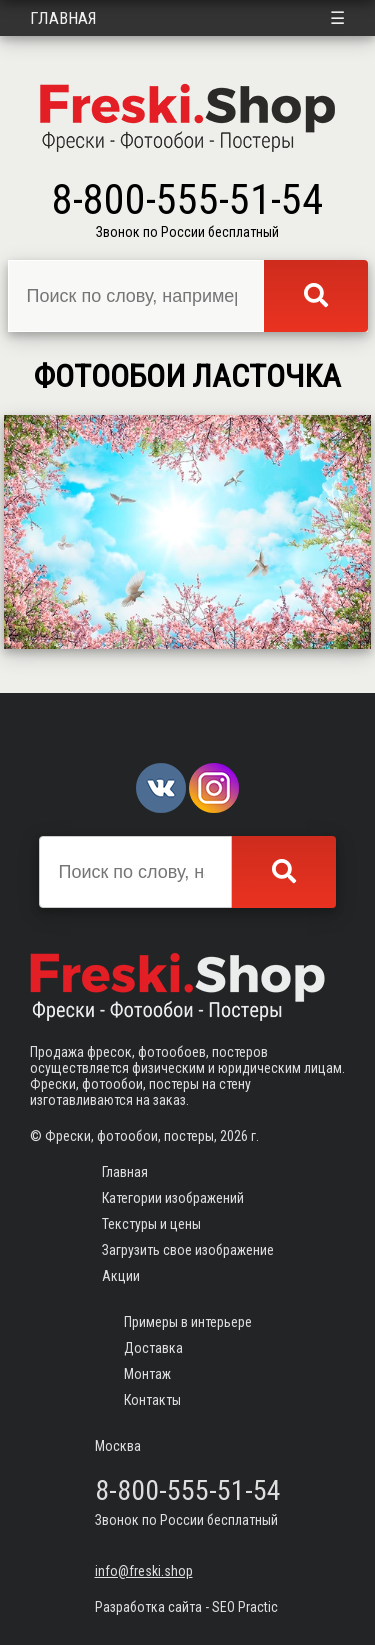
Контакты (152, 1400)
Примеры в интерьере (188, 1322)
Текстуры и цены (151, 1224)
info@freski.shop (144, 1571)
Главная (63, 18)
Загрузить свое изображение (188, 1250)
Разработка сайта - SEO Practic (186, 1607)
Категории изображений (173, 1198)
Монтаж (147, 1374)
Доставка (153, 1348)
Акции (121, 1276)
